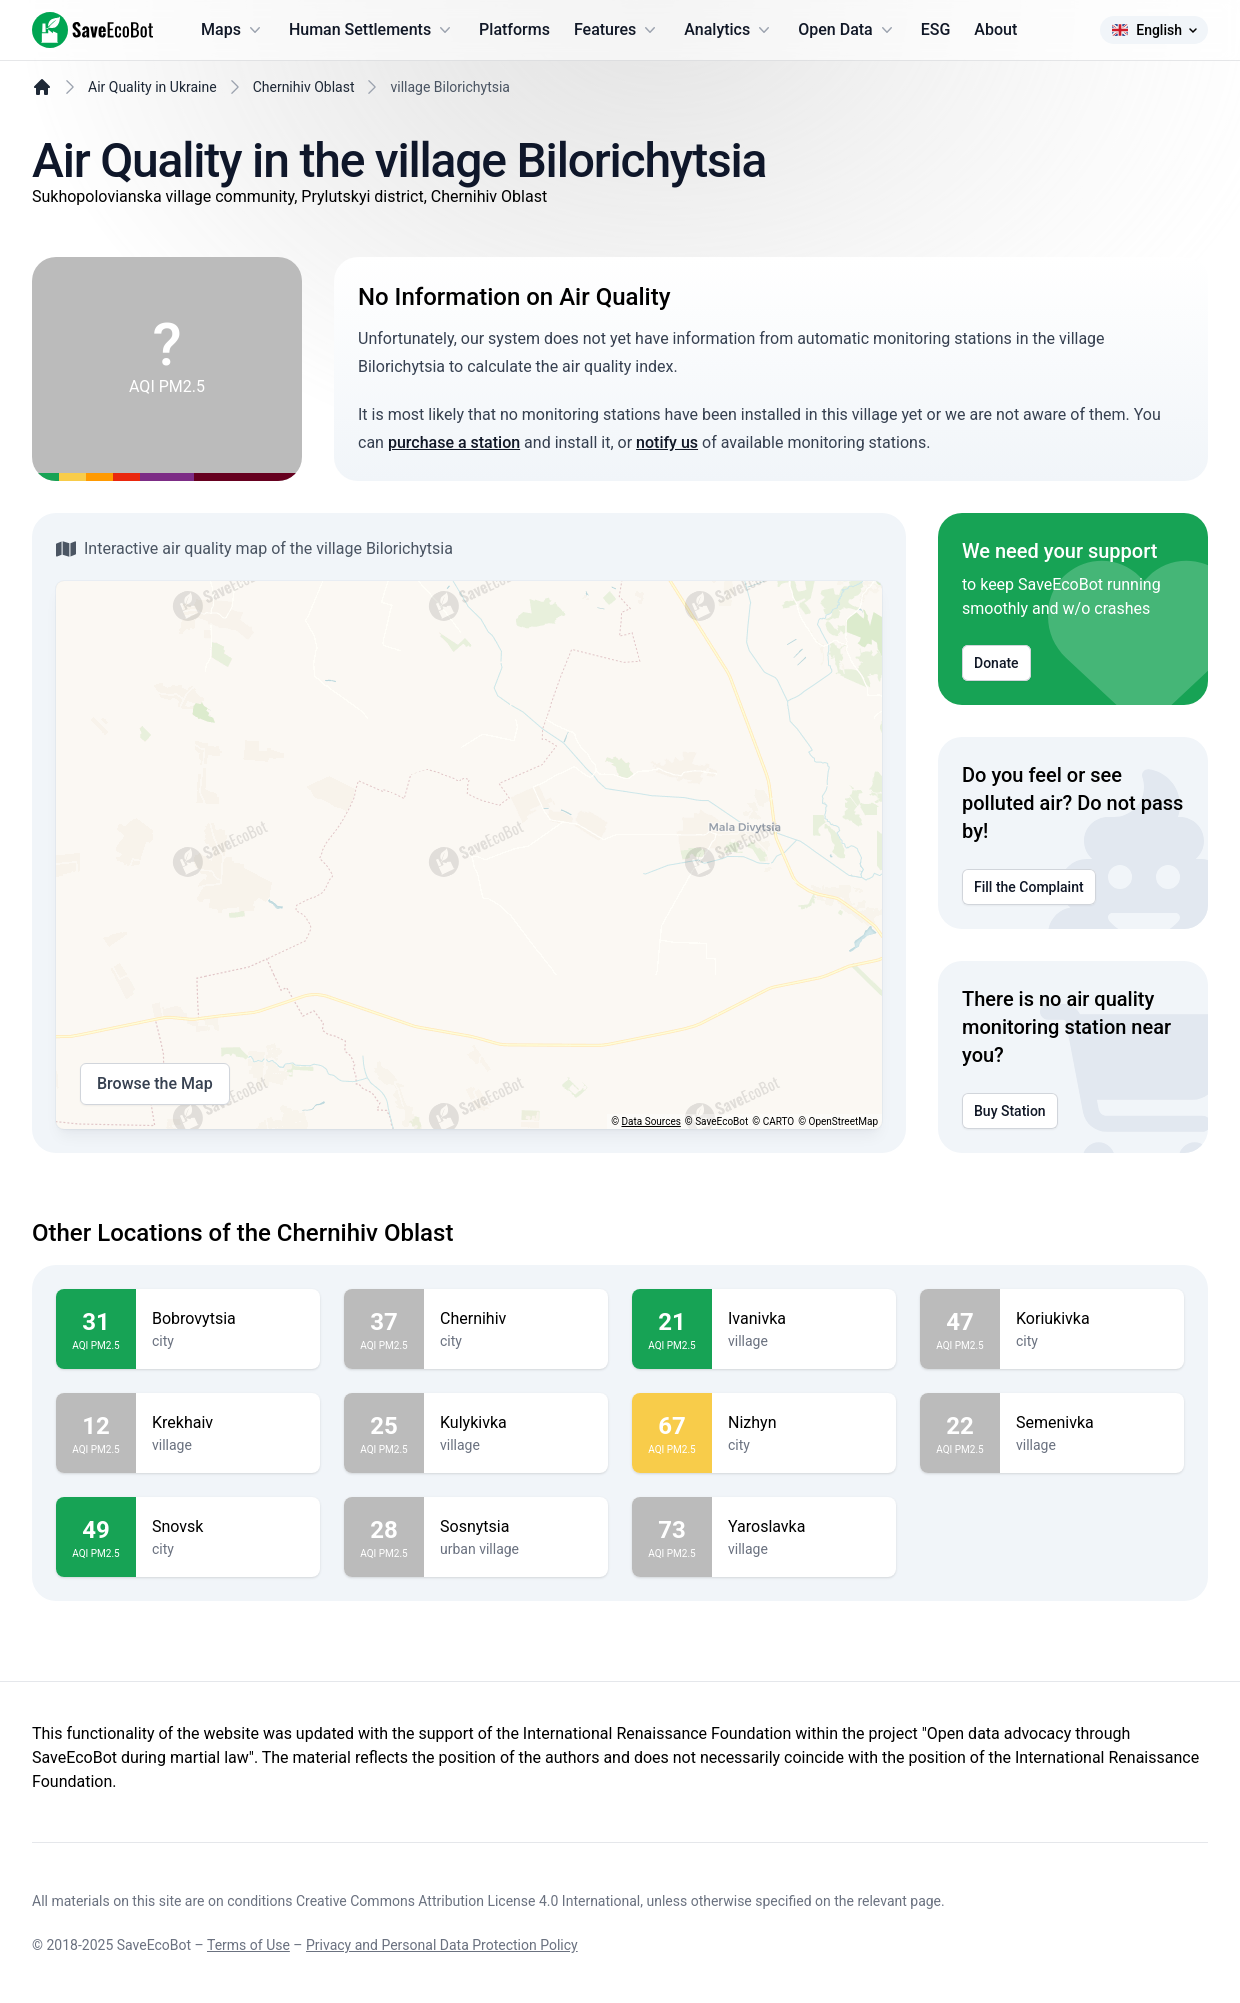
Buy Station (1010, 1111)
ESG (936, 29)
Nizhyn (804, 1423)
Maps (233, 30)
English (1154, 30)
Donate (996, 663)
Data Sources (651, 1121)
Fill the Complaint (1029, 887)
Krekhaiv (228, 1423)
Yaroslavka (804, 1527)
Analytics (729, 30)
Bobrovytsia (228, 1319)
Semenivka (1092, 1423)
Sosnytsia (516, 1527)
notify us (667, 442)
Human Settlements (372, 30)
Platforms (514, 29)
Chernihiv (516, 1319)
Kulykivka (516, 1423)
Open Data (847, 30)
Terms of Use (248, 1945)
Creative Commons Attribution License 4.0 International (468, 1901)
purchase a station (454, 442)
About (995, 29)
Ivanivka (804, 1319)
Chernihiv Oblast (304, 87)
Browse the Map (155, 1084)
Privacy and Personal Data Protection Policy (442, 1945)
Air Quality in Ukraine (152, 87)
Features (617, 30)
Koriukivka (1092, 1319)
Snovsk (228, 1527)
